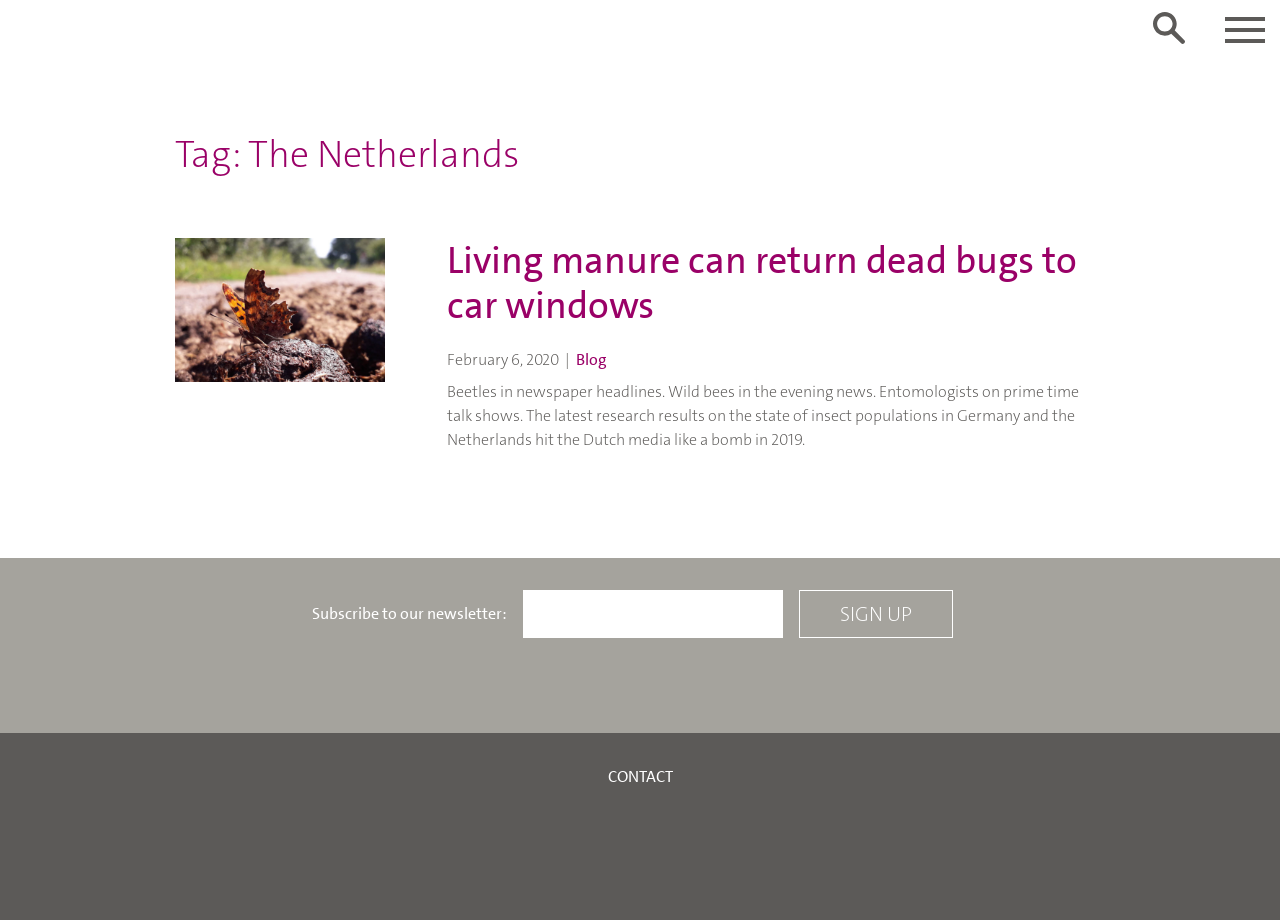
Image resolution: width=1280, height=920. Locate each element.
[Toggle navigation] (1245, 30)
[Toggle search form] (1169, 28)
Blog (591, 359)
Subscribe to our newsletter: (409, 614)
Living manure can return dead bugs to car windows (762, 283)
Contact (640, 776)
